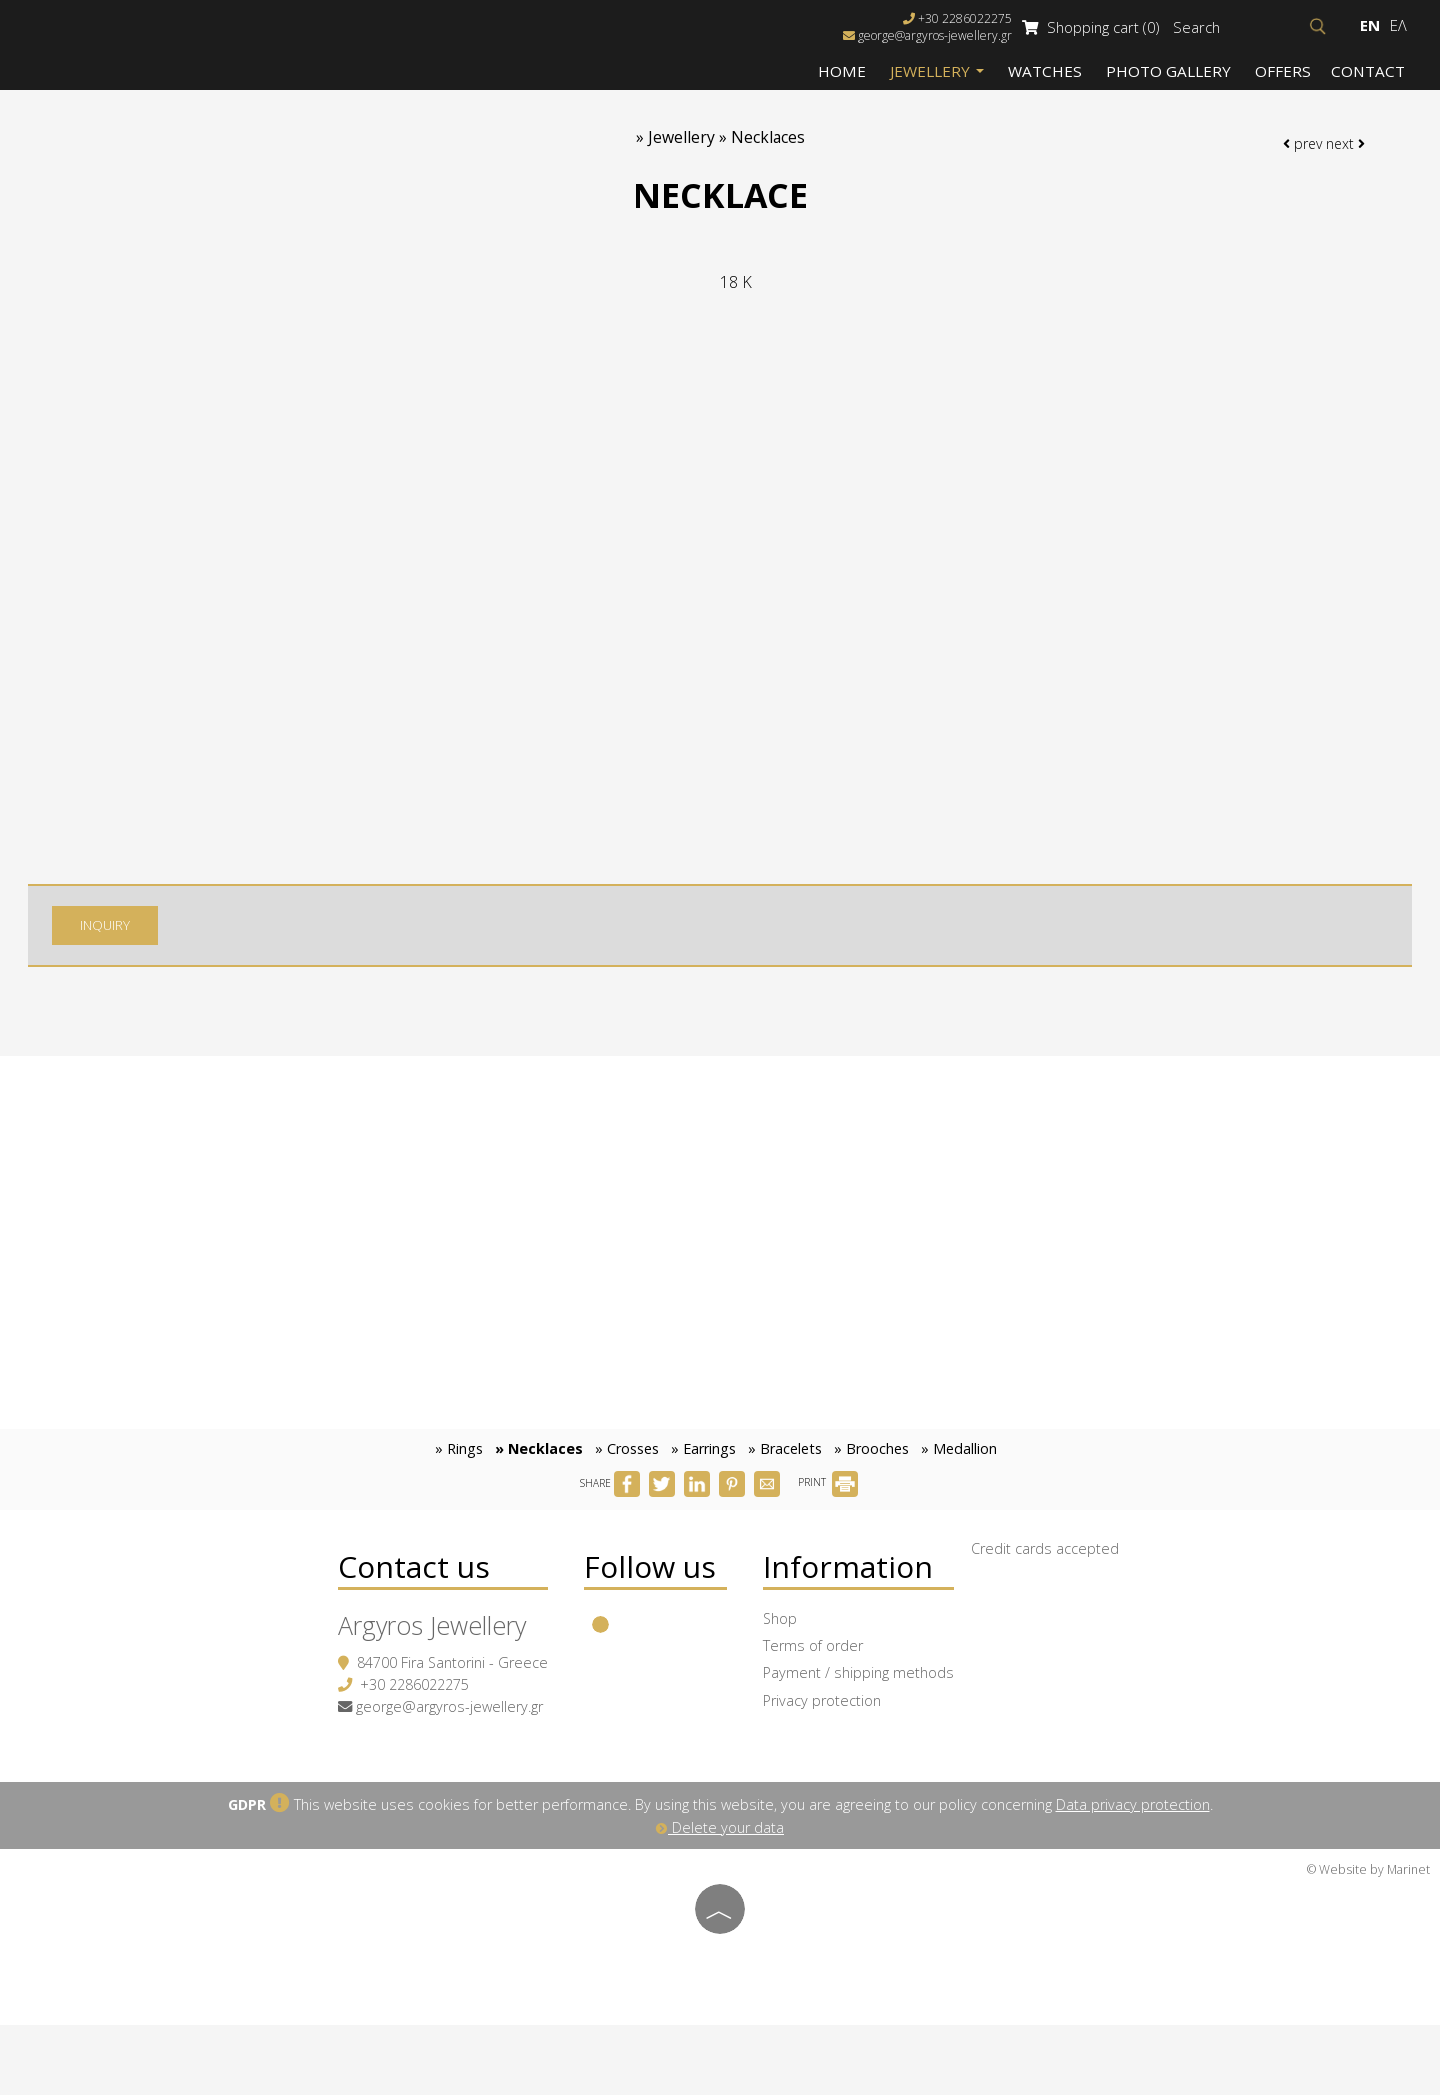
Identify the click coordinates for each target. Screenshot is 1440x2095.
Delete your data (720, 1898)
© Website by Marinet (1368, 1941)
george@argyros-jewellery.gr (918, 37)
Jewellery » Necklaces (726, 151)
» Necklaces (539, 1492)
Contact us (402, 1614)
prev (1297, 160)
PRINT (828, 1526)
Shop (793, 1669)
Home (847, 76)
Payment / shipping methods (871, 1724)
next (1340, 160)
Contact (1365, 76)
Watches (1047, 76)
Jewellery (941, 76)
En (1368, 27)
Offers (1282, 76)
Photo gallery (1169, 76)
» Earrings (703, 1492)
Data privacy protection (1133, 1876)
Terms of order (826, 1697)
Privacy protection (835, 1751)
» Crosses (627, 1492)
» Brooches (871, 1492)
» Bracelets (785, 1492)
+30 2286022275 (402, 1736)
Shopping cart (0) (1076, 29)
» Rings (459, 1492)
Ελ (1396, 27)
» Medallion (959, 1492)
